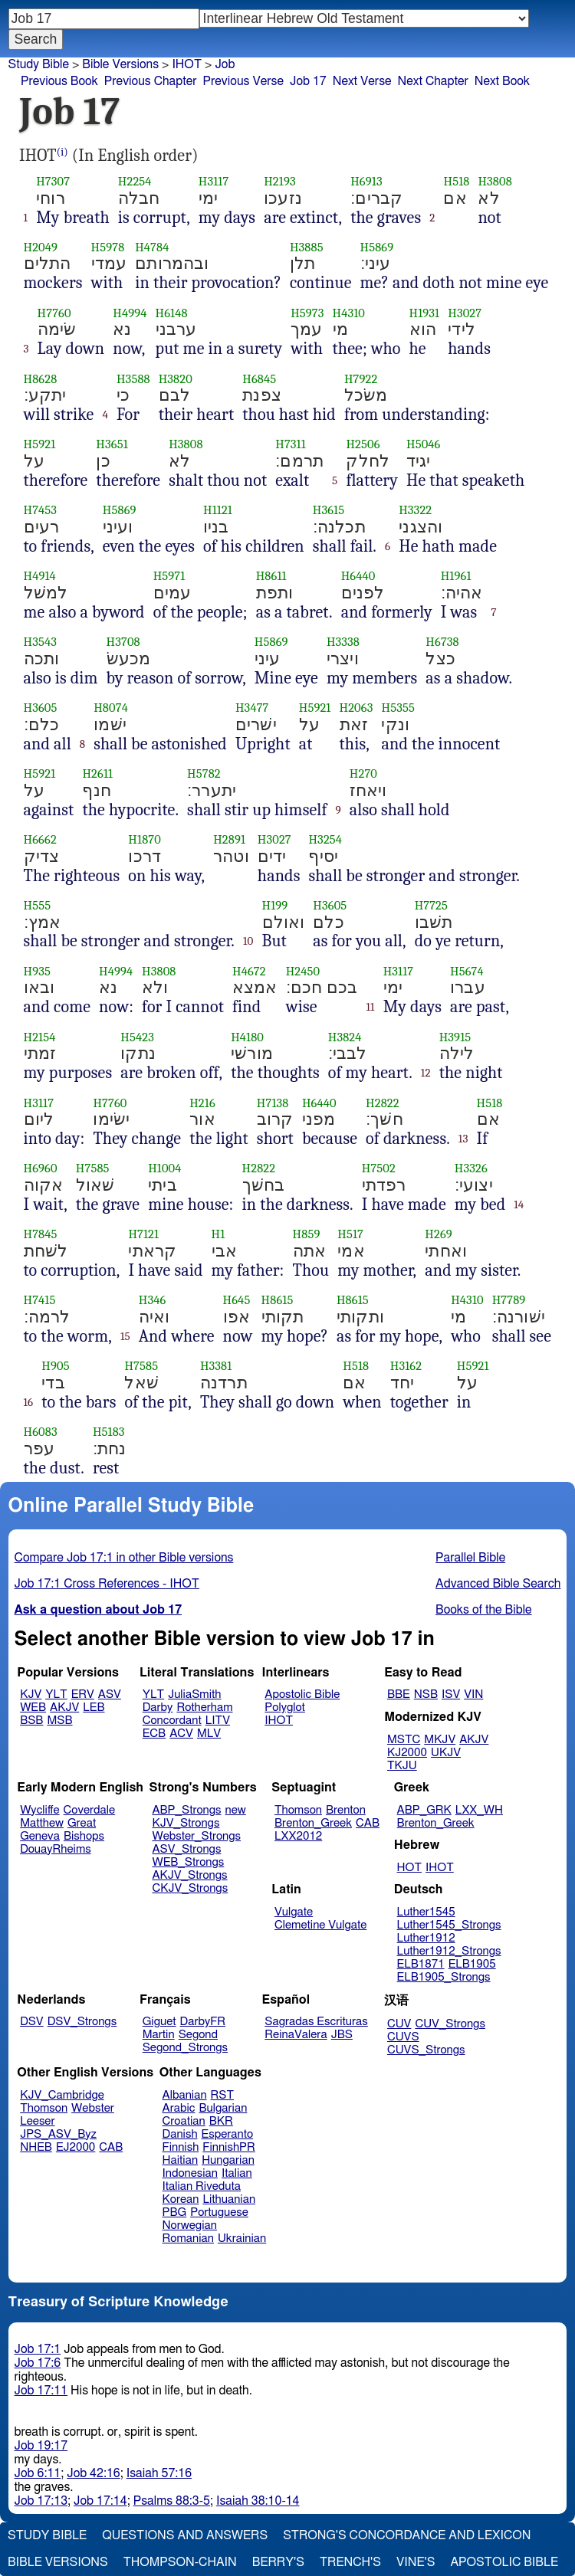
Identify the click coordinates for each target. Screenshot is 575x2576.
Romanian (188, 2238)
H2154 (40, 1037)
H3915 (455, 1037)
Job (225, 64)
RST (223, 2095)
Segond (198, 2034)
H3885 (307, 247)
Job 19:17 (41, 2446)
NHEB (36, 2147)
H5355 (397, 707)
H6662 (40, 839)
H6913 (366, 181)
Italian (237, 2173)
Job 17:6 (38, 2363)
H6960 (41, 1168)
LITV (217, 1720)
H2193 (280, 181)
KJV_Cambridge (62, 2095)
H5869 (377, 247)
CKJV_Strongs (190, 1888)
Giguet (159, 2021)
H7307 (53, 181)
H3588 (133, 379)
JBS (342, 2034)
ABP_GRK (424, 1810)
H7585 (93, 1168)
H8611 (271, 576)
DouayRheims (55, 1849)
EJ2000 (75, 2147)
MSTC (403, 1739)
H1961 (456, 576)
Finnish (181, 2147)
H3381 (216, 1365)
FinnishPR (228, 2147)
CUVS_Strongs (426, 2050)
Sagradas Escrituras (315, 2021)
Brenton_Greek (313, 1823)
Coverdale (90, 1810)
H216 (202, 1103)
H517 (350, 1234)
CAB (368, 1823)
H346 (152, 1300)
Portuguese (219, 2212)
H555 (37, 905)
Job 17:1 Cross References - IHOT (107, 1584)
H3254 (325, 839)
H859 (306, 1234)
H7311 (290, 444)
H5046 (423, 444)
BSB (31, 1720)
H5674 (467, 971)
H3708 (123, 641)
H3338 (343, 641)
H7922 (361, 379)
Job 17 (308, 81)
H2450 (303, 971)
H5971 (169, 576)
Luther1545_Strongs (449, 1925)
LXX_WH (479, 1810)
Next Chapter (433, 81)
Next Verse (362, 81)
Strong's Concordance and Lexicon (407, 2535)
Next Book (502, 81)
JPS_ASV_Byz (58, 2134)
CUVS (403, 2037)
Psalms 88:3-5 (171, 2501)
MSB (59, 1720)
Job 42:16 (93, 2473)
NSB (426, 1694)
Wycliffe (39, 1810)
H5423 (137, 1037)
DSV (32, 2021)
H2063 (356, 707)
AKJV (64, 1707)
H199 (275, 905)
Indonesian (191, 2173)
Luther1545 (426, 1912)
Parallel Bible (470, 1558)
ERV (82, 1694)
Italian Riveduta (202, 2186)
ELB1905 (472, 1964)
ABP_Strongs (186, 1810)
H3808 (494, 181)
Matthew (42, 1823)
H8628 (41, 379)
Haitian (181, 2160)
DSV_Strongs (82, 2021)
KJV (30, 1694)
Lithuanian (228, 2199)
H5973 (307, 313)
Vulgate (293, 1912)
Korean (181, 2199)
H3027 (464, 313)
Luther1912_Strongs (449, 1951)
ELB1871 (421, 1964)
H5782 (204, 773)
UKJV (446, 1752)
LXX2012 (298, 1836)
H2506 (363, 444)
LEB (93, 1707)
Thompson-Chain (180, 2562)
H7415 (40, 1300)
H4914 (40, 576)
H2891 (229, 839)
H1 (218, 1234)
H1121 (217, 510)
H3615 (328, 510)
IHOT (278, 1720)
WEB (33, 1707)
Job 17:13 (41, 2501)
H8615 (277, 1300)
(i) (62, 152)
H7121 (143, 1234)
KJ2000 (407, 1752)
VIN (473, 1694)
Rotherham (204, 1707)
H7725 (431, 905)
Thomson (298, 1810)
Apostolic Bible (504, 2562)
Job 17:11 (41, 2390)
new (235, 1810)
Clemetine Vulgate (320, 1925)
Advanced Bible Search (497, 1584)
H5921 (40, 444)
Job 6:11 (38, 2473)
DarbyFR (203, 2021)
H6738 (442, 641)
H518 (456, 181)
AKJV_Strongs (189, 1875)
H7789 (509, 1300)
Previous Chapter (150, 81)
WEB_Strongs (188, 1862)
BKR (221, 2121)
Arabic (179, 2108)
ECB (154, 1733)
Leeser (37, 2121)
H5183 (109, 1431)
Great (81, 1823)
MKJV (439, 1739)
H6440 (358, 576)
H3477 (252, 707)
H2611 (97, 773)
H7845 (41, 1234)
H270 (363, 773)
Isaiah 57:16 (159, 2473)
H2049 (41, 247)
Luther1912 (426, 1938)
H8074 (111, 707)
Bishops (84, 1836)
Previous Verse (243, 81)
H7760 (54, 313)
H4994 (129, 313)
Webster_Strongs (196, 1836)
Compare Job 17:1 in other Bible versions (124, 1558)
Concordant (172, 1720)
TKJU (402, 1765)
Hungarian (228, 2160)
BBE (398, 1694)
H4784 (152, 247)
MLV (209, 1733)
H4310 (349, 313)
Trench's (350, 2562)
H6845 (259, 379)
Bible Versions (120, 64)
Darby (158, 1707)
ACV (181, 1733)
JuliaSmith (194, 1694)
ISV (451, 1694)
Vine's (415, 2562)
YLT (56, 1694)
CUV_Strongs (450, 2024)
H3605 (41, 707)
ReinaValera (295, 2034)
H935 (37, 971)
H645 (237, 1300)
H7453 (41, 510)
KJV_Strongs (185, 1823)
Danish (180, 2134)
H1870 (144, 839)
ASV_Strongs (186, 1849)
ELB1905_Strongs (444, 1977)
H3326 (471, 1168)
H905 (55, 1365)
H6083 (41, 1431)
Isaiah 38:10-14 (258, 2501)
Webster (92, 2108)
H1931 (424, 313)
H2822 (382, 1103)
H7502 (379, 1168)
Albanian (185, 2095)
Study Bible (38, 64)
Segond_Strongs (185, 2047)
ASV (109, 1694)
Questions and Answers (185, 2535)
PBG (175, 2212)
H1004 (164, 1168)
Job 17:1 (38, 2349)
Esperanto (228, 2134)
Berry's (278, 2562)
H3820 (175, 379)
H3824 (345, 1037)
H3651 (111, 444)
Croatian (184, 2121)
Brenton (346, 1810)
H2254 (135, 181)
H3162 (406, 1365)
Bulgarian (223, 2108)
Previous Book (59, 81)
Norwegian (190, 2225)
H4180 (247, 1037)
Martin (159, 2034)
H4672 (249, 971)
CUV (399, 2024)
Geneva (40, 1836)
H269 (438, 1234)
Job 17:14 (100, 2501)
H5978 (108, 247)
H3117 (214, 181)
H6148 (172, 313)
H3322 (415, 510)
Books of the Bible (483, 1610)
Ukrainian (242, 2238)
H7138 (273, 1103)
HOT (409, 1867)
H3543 (40, 641)
